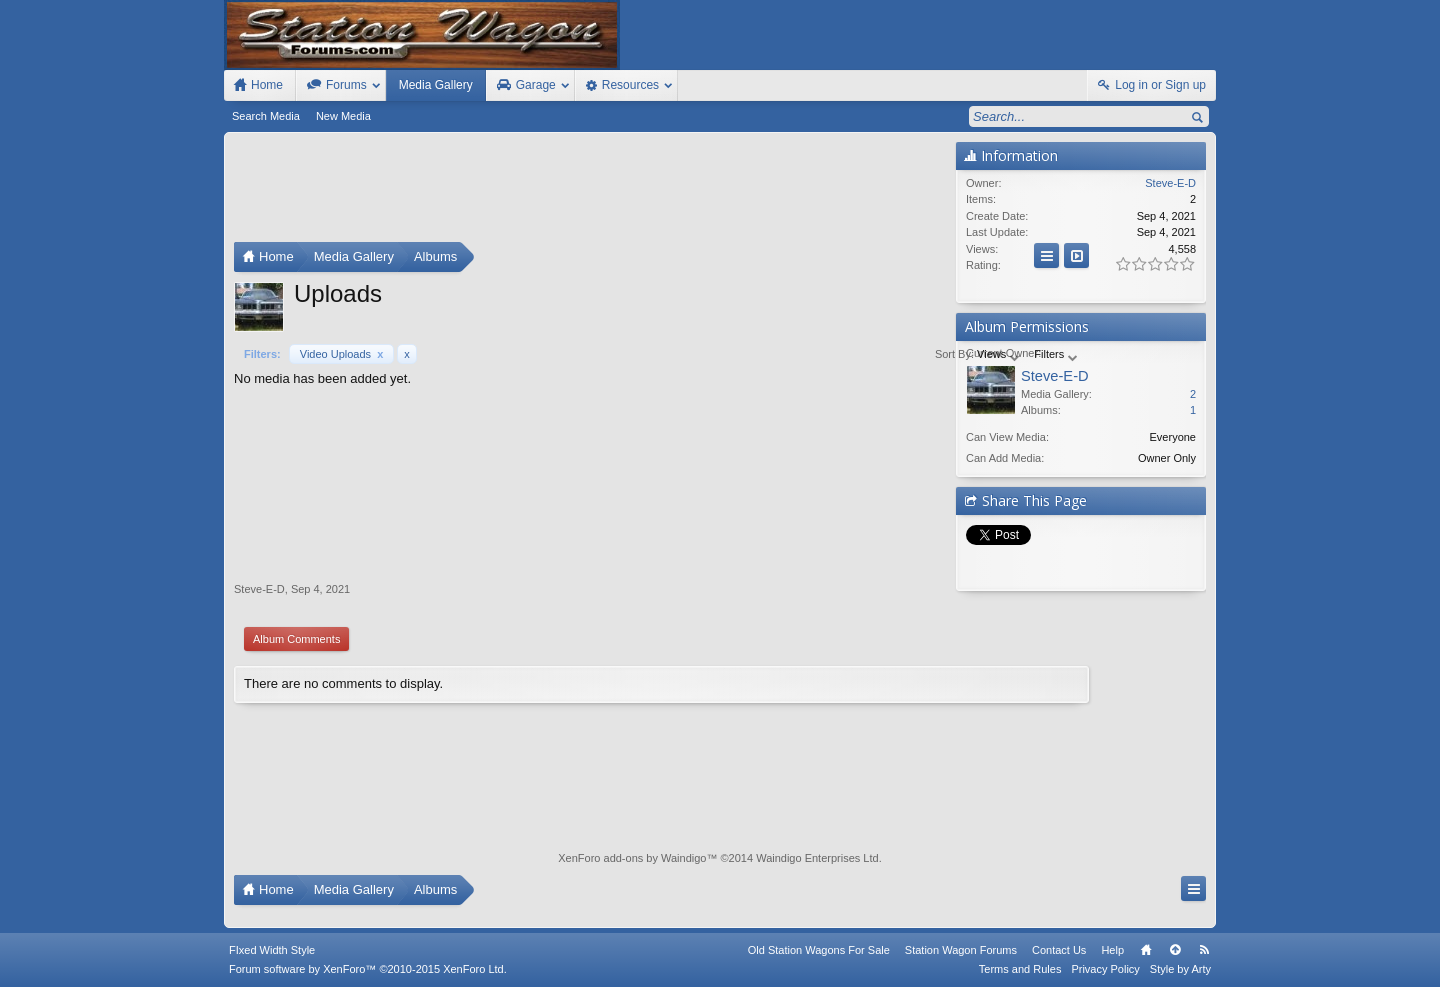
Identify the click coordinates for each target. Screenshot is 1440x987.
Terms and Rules (1020, 969)
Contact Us (1059, 950)
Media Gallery (436, 85)
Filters (913, 354)
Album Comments (296, 639)
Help (1112, 950)
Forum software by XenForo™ (368, 969)
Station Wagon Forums (961, 950)
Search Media (266, 116)
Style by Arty (1180, 969)
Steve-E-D (259, 589)
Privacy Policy (1105, 969)
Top (1175, 950)
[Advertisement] (590, 192)
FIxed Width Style (272, 950)
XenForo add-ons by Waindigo (632, 858)
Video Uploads (342, 354)
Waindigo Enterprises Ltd (817, 858)
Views (856, 354)
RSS (1204, 950)
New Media (343, 116)
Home (1146, 950)
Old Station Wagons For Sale (819, 950)
